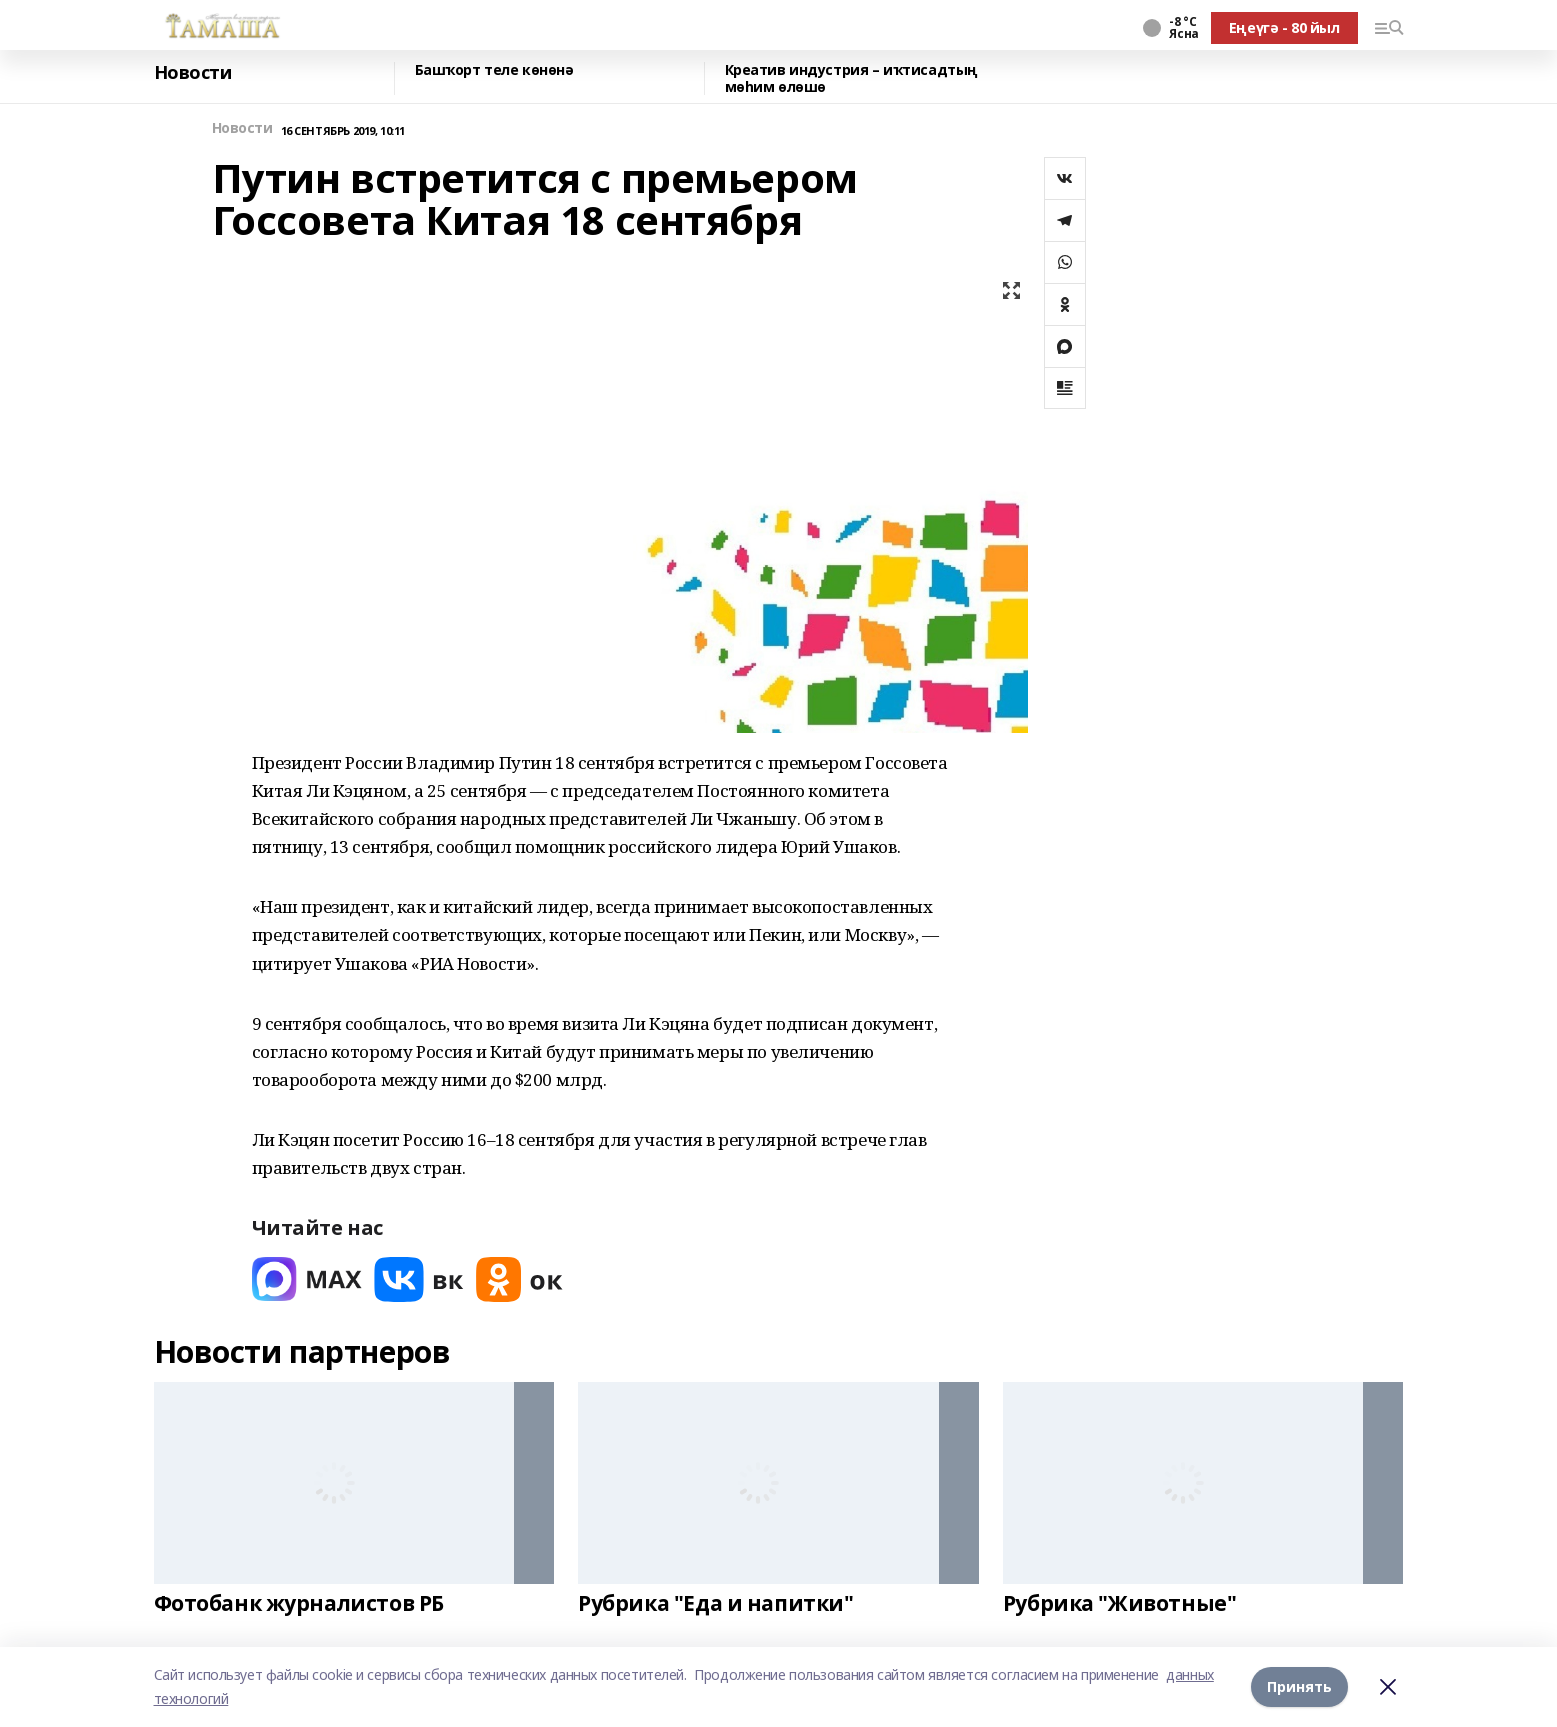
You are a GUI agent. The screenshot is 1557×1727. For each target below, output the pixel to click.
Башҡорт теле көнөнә (494, 70)
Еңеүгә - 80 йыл (1284, 27)
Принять (1299, 1686)
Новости (193, 73)
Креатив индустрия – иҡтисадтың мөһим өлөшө (851, 78)
